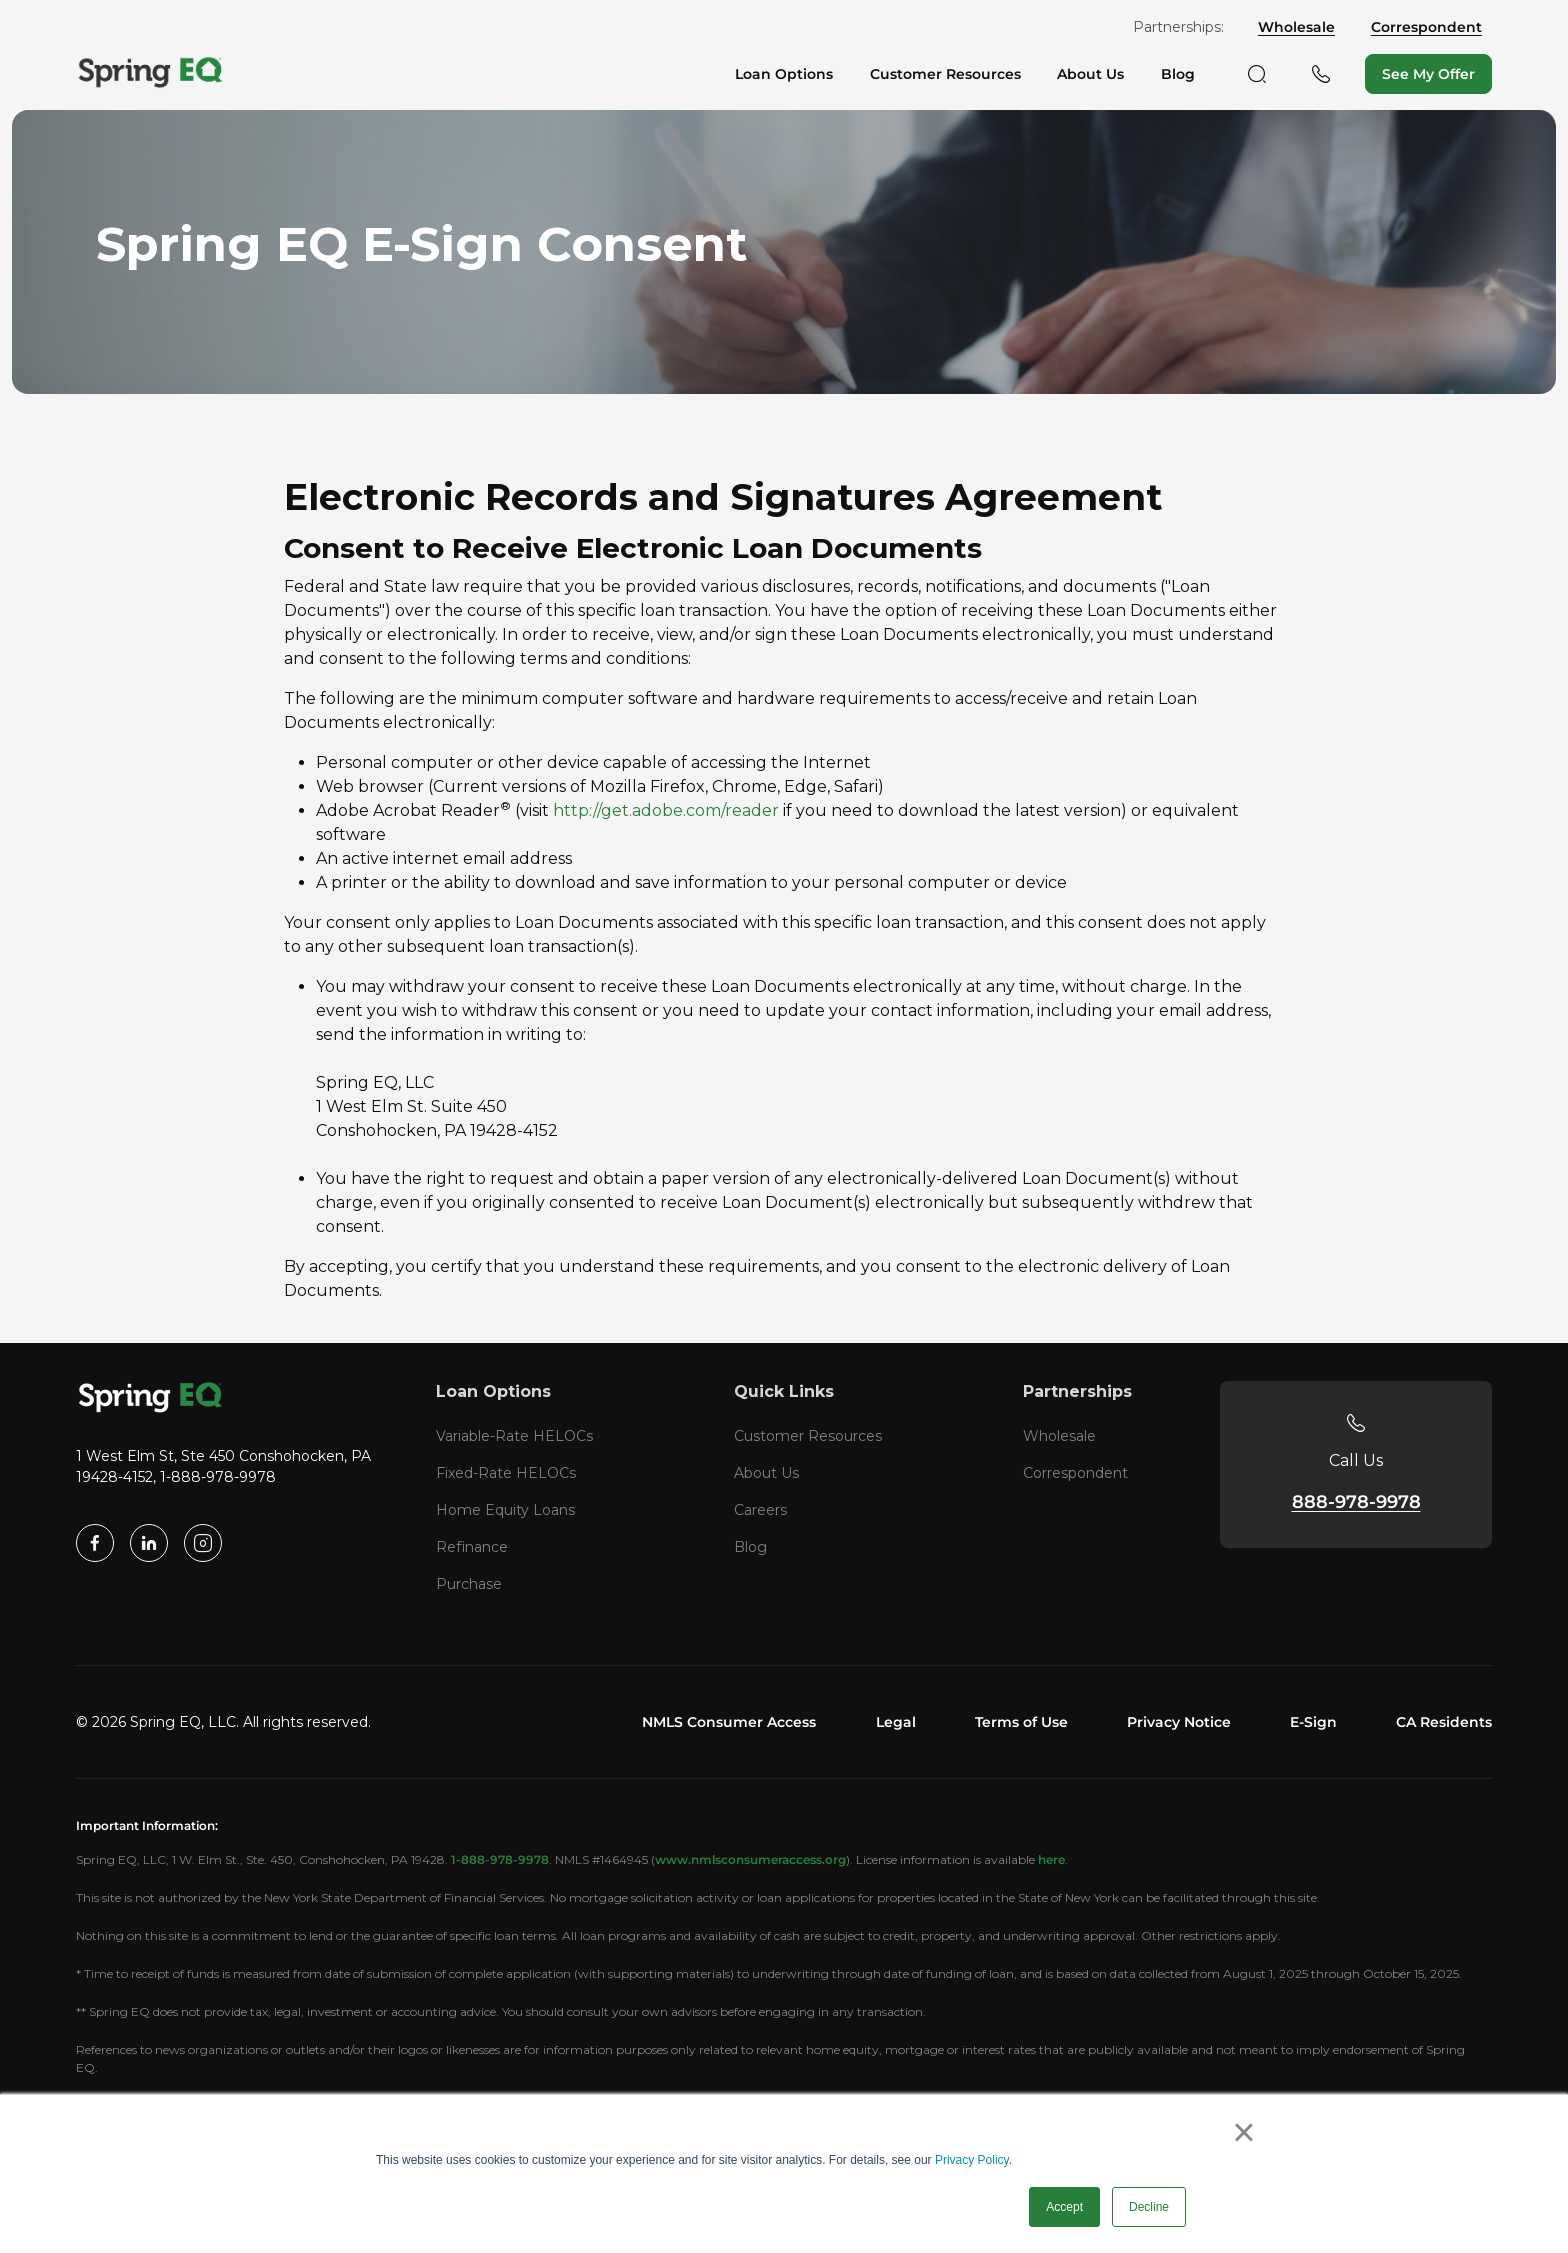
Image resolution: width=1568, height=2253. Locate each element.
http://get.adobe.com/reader (666, 810)
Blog (750, 1547)
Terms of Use (1021, 1722)
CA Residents (1444, 1722)
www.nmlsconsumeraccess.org (750, 1859)
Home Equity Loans (505, 1510)
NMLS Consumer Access (729, 1722)
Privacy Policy (972, 2160)
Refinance (472, 1547)
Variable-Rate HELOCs (514, 1436)
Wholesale (1296, 27)
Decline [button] (1149, 2207)
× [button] (1243, 2132)
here (1051, 1859)
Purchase (469, 1584)
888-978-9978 (1356, 1502)
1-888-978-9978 (500, 1859)
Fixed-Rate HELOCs (506, 1473)
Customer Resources (808, 1436)
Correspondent (1426, 27)
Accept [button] (1064, 2207)
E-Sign (1313, 1722)
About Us (766, 1473)
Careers (760, 1510)
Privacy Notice (1179, 1722)
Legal (896, 1722)
